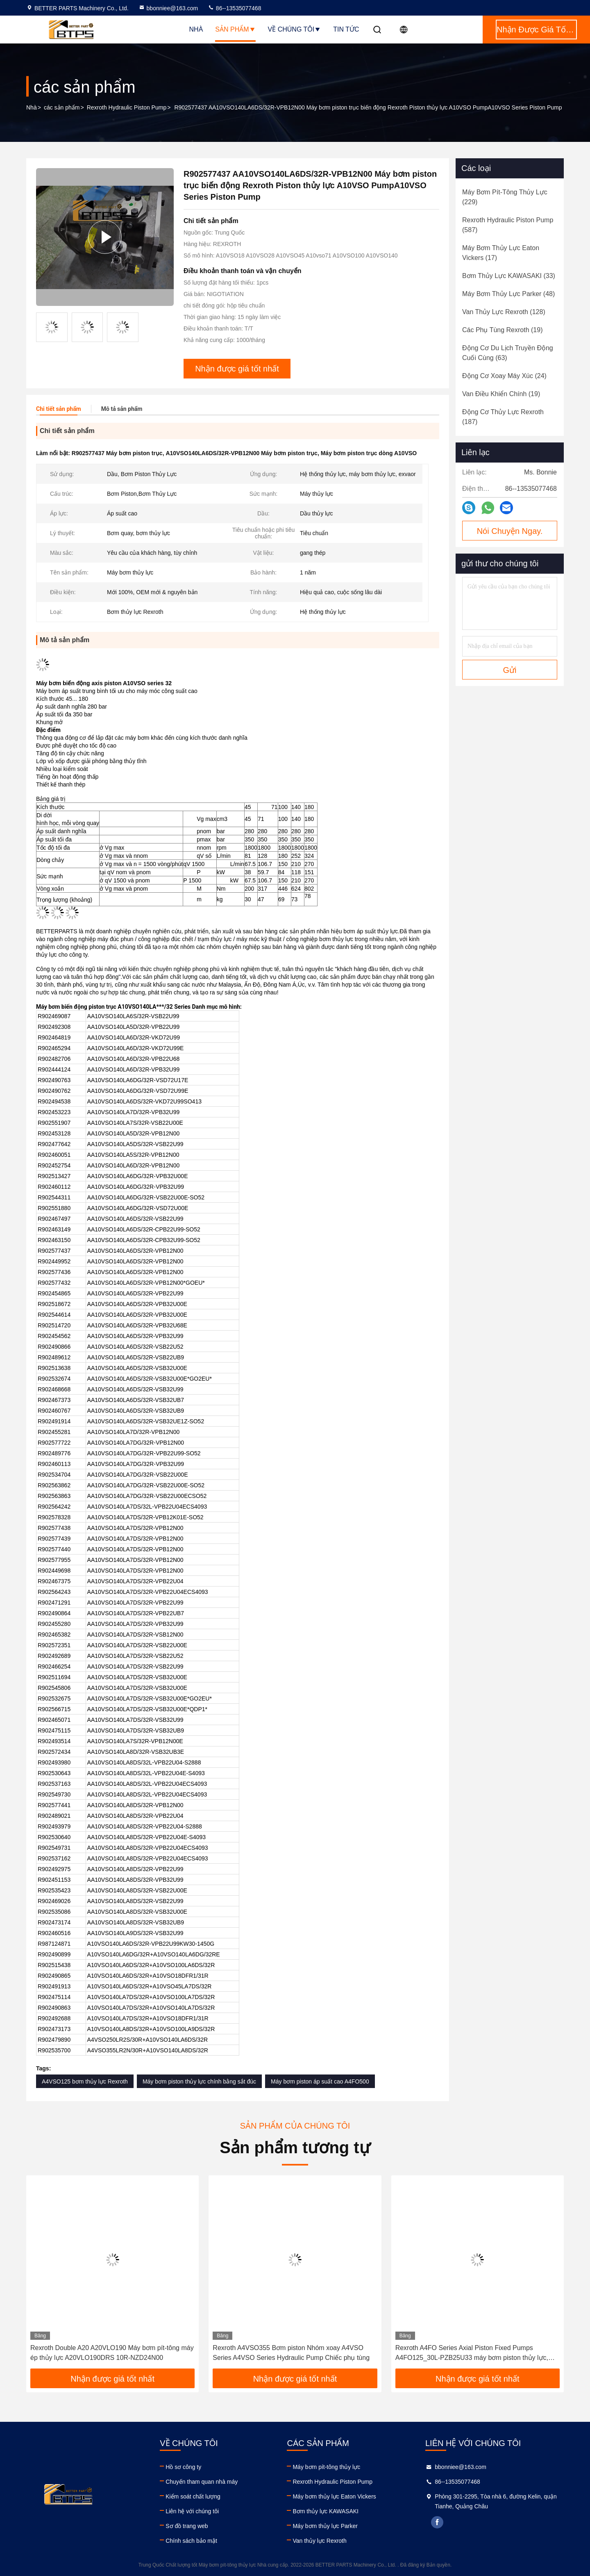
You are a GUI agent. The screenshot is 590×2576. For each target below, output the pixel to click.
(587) (507, 225)
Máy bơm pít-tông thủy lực (326, 2467)
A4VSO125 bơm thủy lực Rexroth (85, 2081)
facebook (437, 2522)
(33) (508, 275)
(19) (502, 329)
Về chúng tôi (294, 29)
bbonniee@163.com (168, 8)
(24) (504, 375)
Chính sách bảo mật (191, 2540)
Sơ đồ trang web (187, 2526)
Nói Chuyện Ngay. (510, 531)
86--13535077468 (234, 8)
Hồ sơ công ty (183, 2467)
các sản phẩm (62, 107)
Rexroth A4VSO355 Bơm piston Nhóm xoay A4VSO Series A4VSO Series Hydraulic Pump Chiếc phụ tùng (291, 2352)
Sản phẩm (235, 29)
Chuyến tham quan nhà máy (202, 2481)
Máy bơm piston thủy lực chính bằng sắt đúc (199, 2081)
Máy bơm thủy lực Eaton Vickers (334, 2496)
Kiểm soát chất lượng (193, 2496)
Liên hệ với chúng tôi (192, 2511)
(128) (503, 311)
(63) (507, 352)
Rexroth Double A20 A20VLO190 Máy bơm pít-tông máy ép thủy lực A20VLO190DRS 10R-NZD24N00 (112, 2352)
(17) (500, 252)
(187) (503, 416)
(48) (508, 293)
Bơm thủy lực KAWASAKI (326, 2511)
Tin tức (346, 29)
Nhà (196, 29)
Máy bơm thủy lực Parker (325, 2526)
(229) (504, 197)
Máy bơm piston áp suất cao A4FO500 (320, 2081)
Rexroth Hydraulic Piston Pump (127, 107)
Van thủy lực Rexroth (319, 2540)
